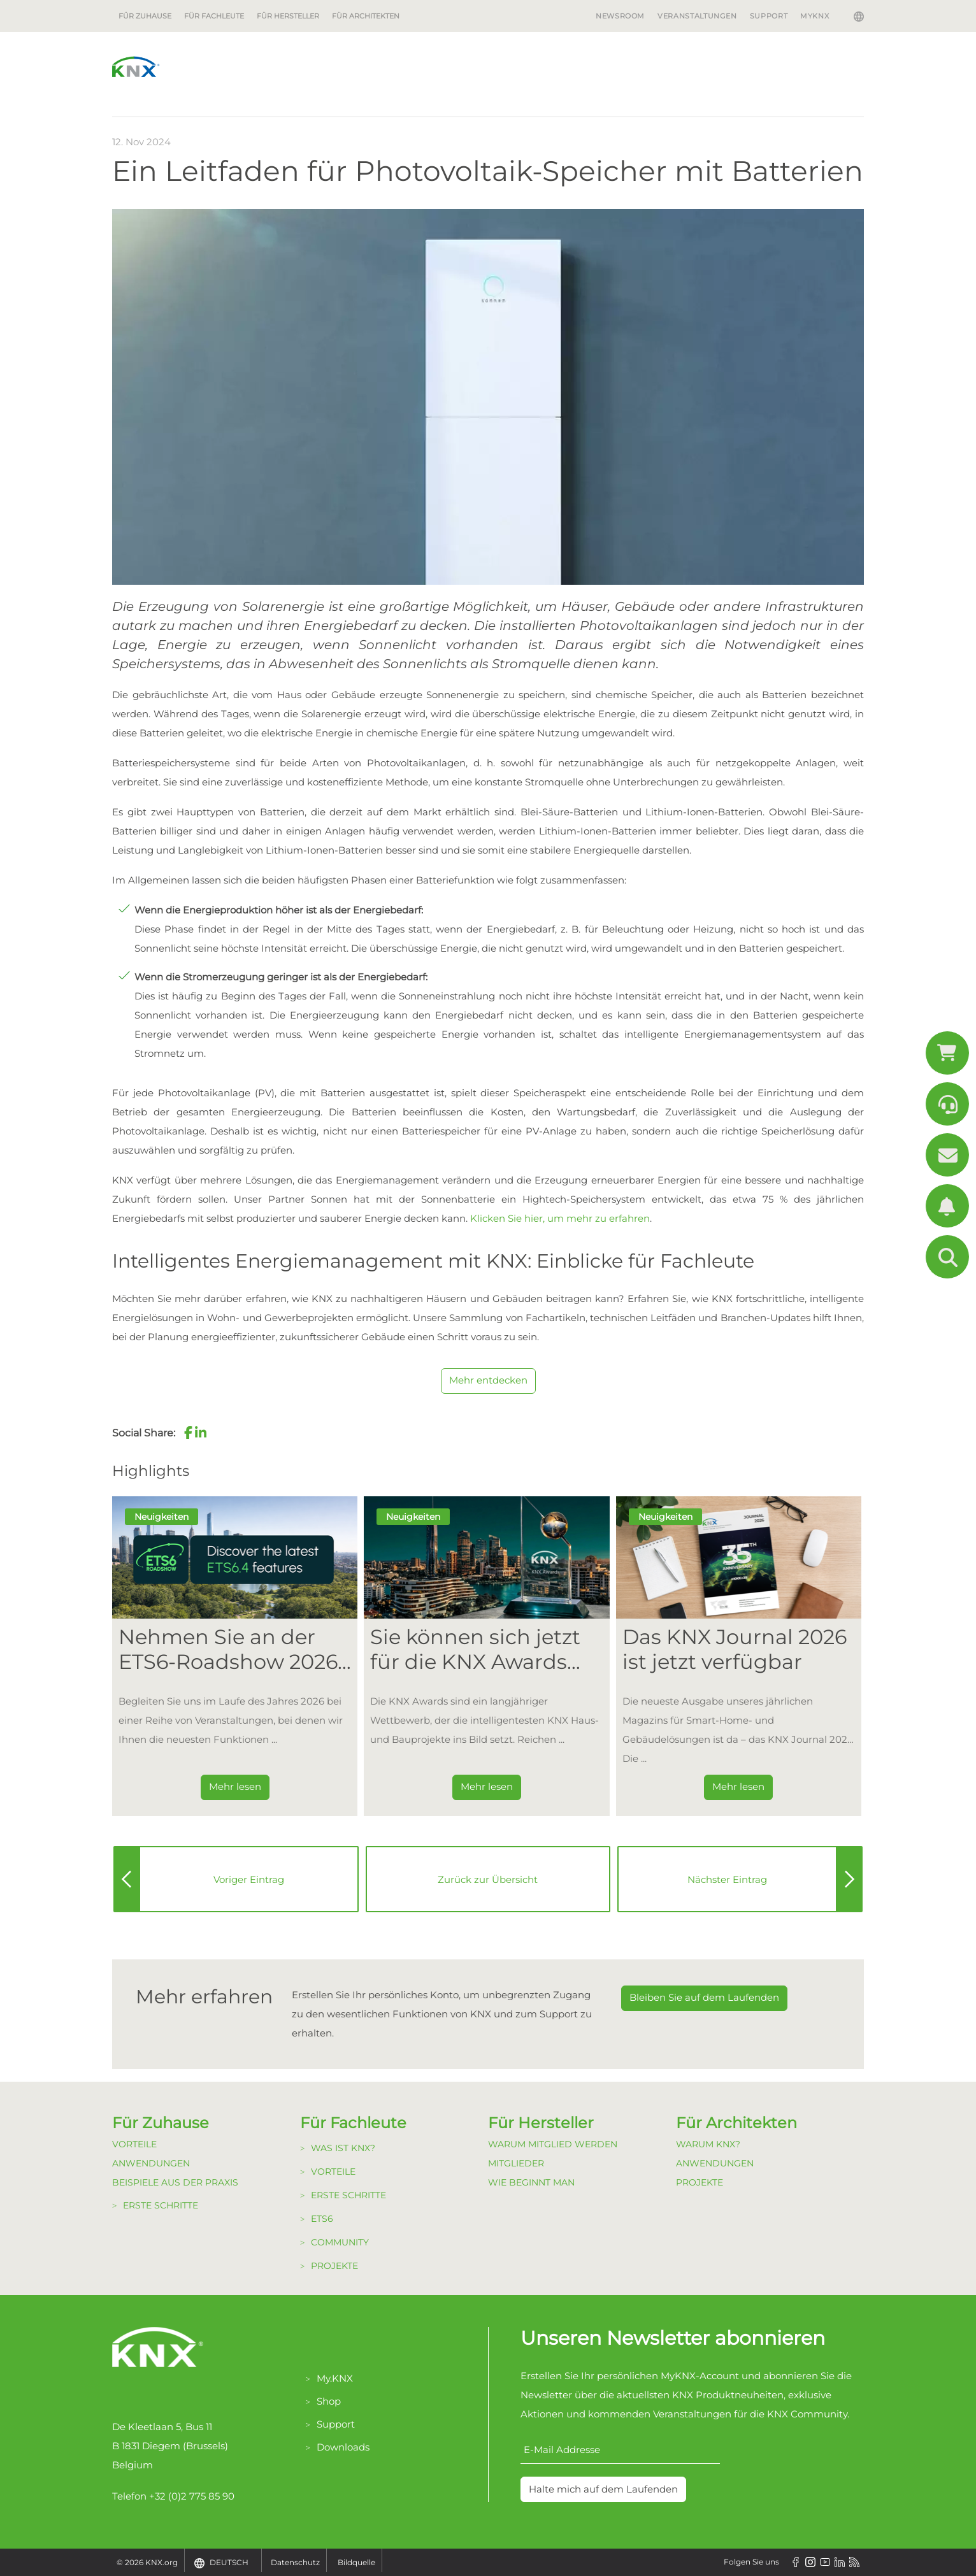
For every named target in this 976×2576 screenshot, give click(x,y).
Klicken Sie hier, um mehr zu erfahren (560, 1218)
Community (340, 2242)
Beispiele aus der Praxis (175, 2182)
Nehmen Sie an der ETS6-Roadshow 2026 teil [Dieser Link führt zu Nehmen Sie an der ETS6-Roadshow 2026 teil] (228, 1649)
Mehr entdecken (488, 1380)
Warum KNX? (708, 2144)
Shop (329, 2401)
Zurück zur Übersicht (488, 1879)
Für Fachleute (214, 15)
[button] (188, 1432)
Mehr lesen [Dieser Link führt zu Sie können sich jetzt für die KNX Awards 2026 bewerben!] (487, 1786)
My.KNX (335, 2378)
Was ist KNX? (343, 2148)
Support (768, 15)
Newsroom (620, 15)
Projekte (334, 2266)
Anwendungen (151, 2163)
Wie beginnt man (531, 2182)
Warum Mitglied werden (552, 2144)
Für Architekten (365, 15)
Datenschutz (295, 2562)
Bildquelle (356, 2562)
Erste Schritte (160, 2205)
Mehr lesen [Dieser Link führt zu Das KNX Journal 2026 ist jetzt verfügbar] (738, 1786)
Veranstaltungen (697, 15)
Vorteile (134, 2144)
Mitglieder (516, 2163)
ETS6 (322, 2218)
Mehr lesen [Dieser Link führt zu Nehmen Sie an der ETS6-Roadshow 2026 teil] (235, 1786)
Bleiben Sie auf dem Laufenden (704, 1997)
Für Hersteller (288, 15)
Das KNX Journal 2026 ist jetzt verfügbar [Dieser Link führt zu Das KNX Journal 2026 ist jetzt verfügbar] (734, 1649)
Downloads (343, 2447)
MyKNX (814, 15)
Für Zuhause (144, 15)
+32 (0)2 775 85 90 (191, 2496)
